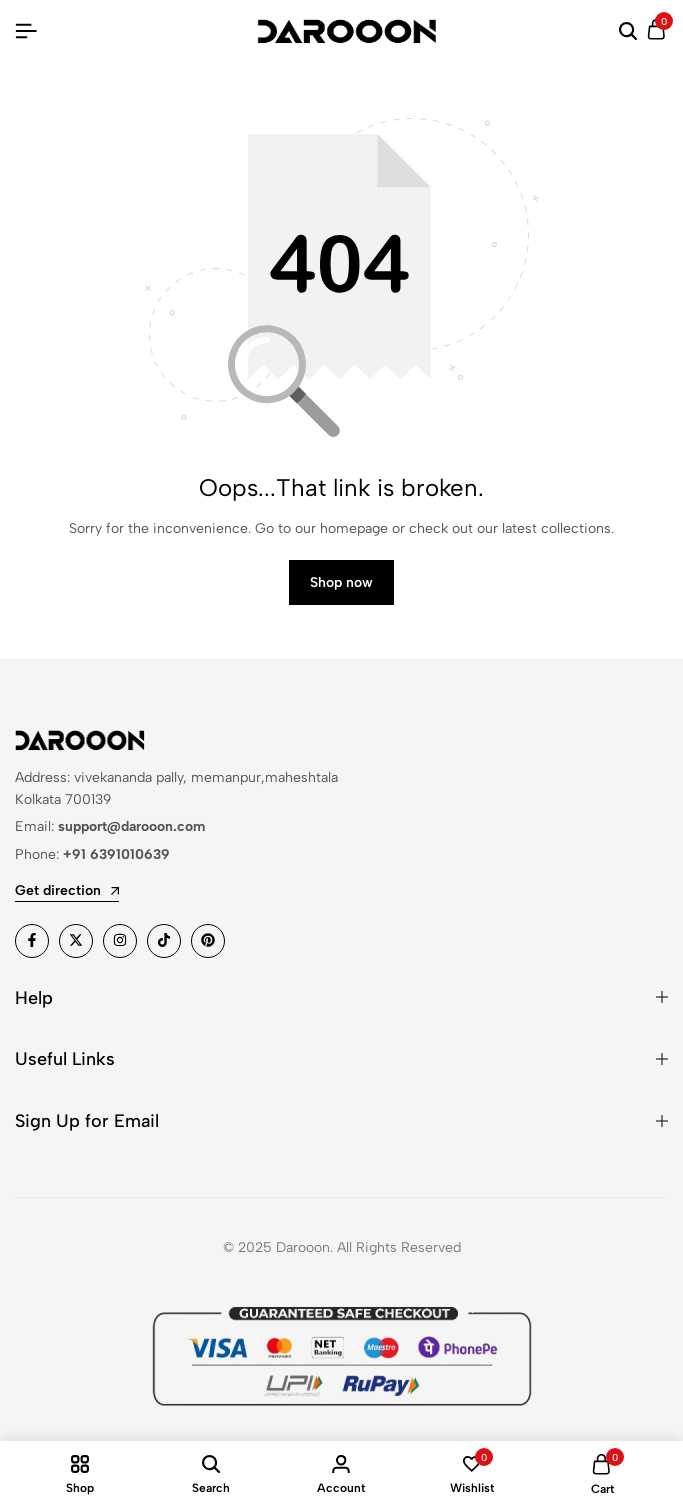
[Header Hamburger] (26, 31)
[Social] (32, 941)
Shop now (341, 582)
